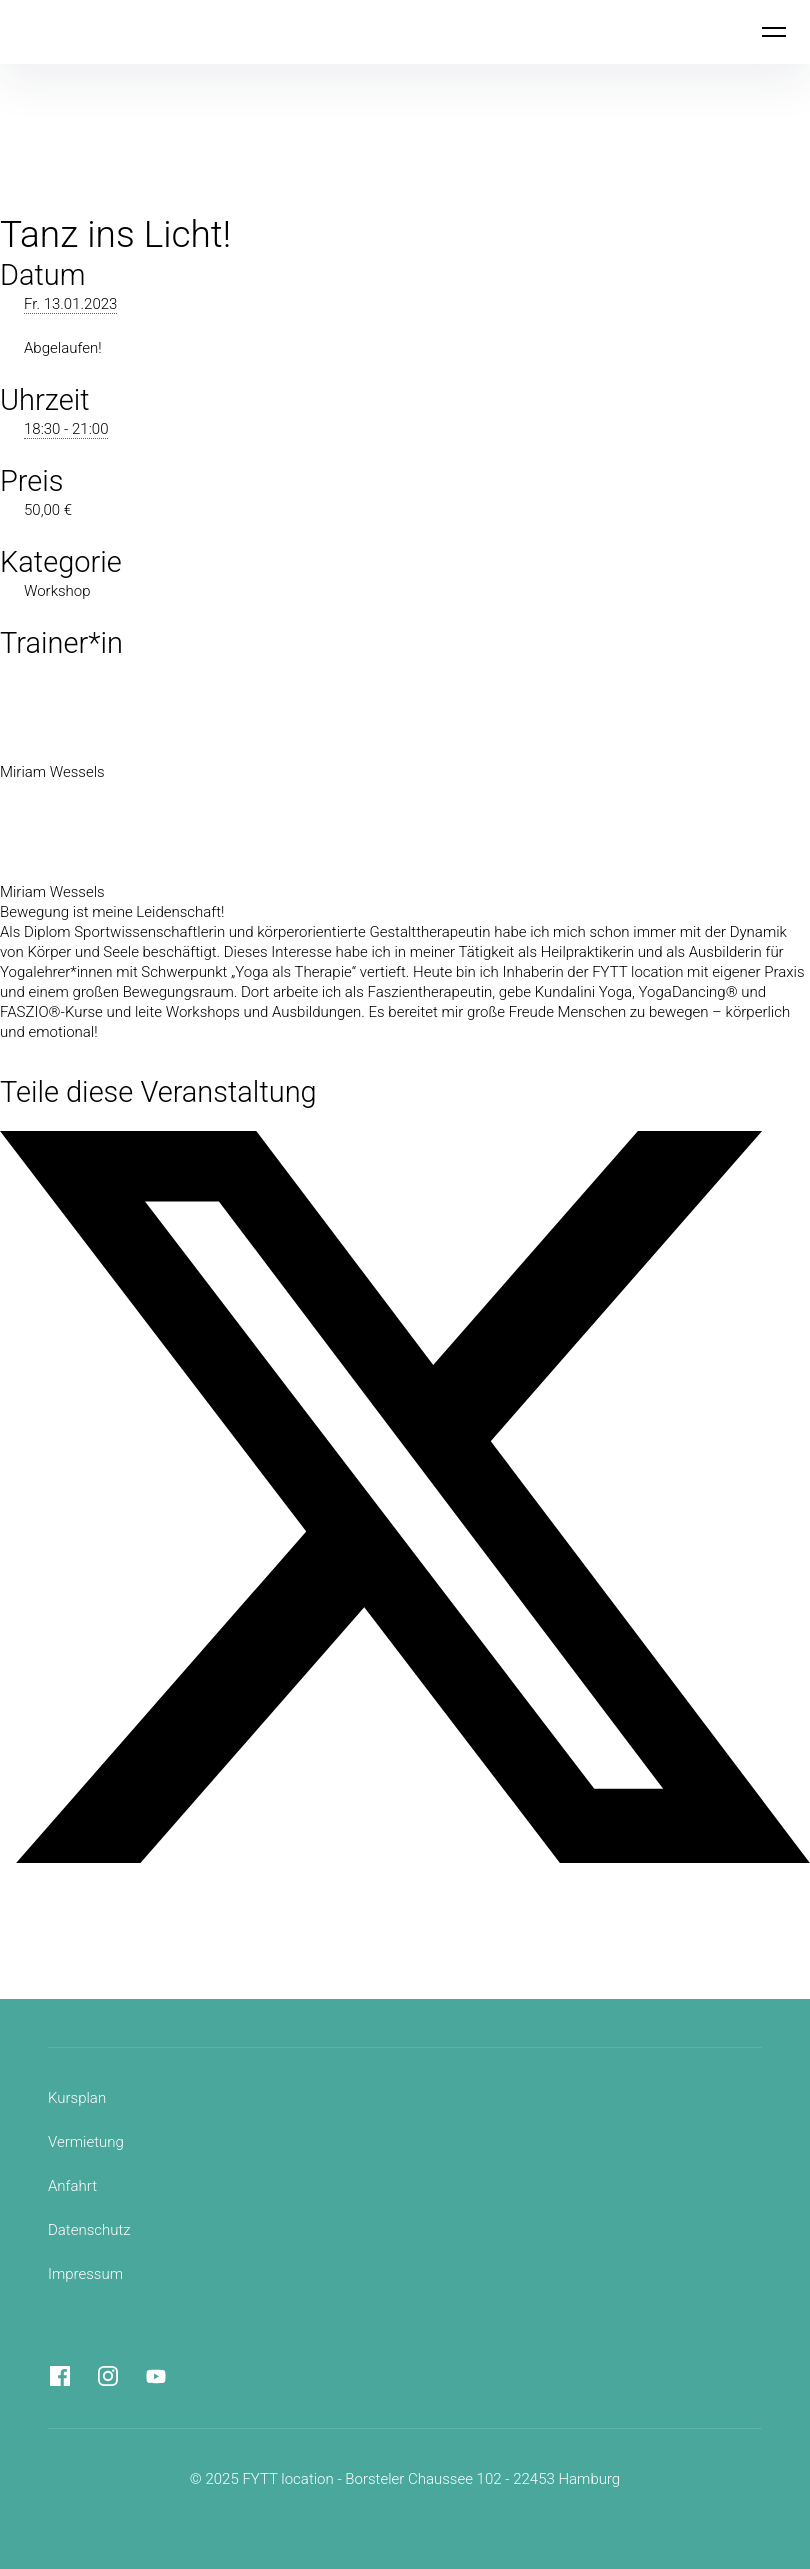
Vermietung (86, 2142)
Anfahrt (72, 2186)
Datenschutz (89, 2230)
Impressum (85, 2274)
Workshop (57, 591)
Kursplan (77, 2098)
